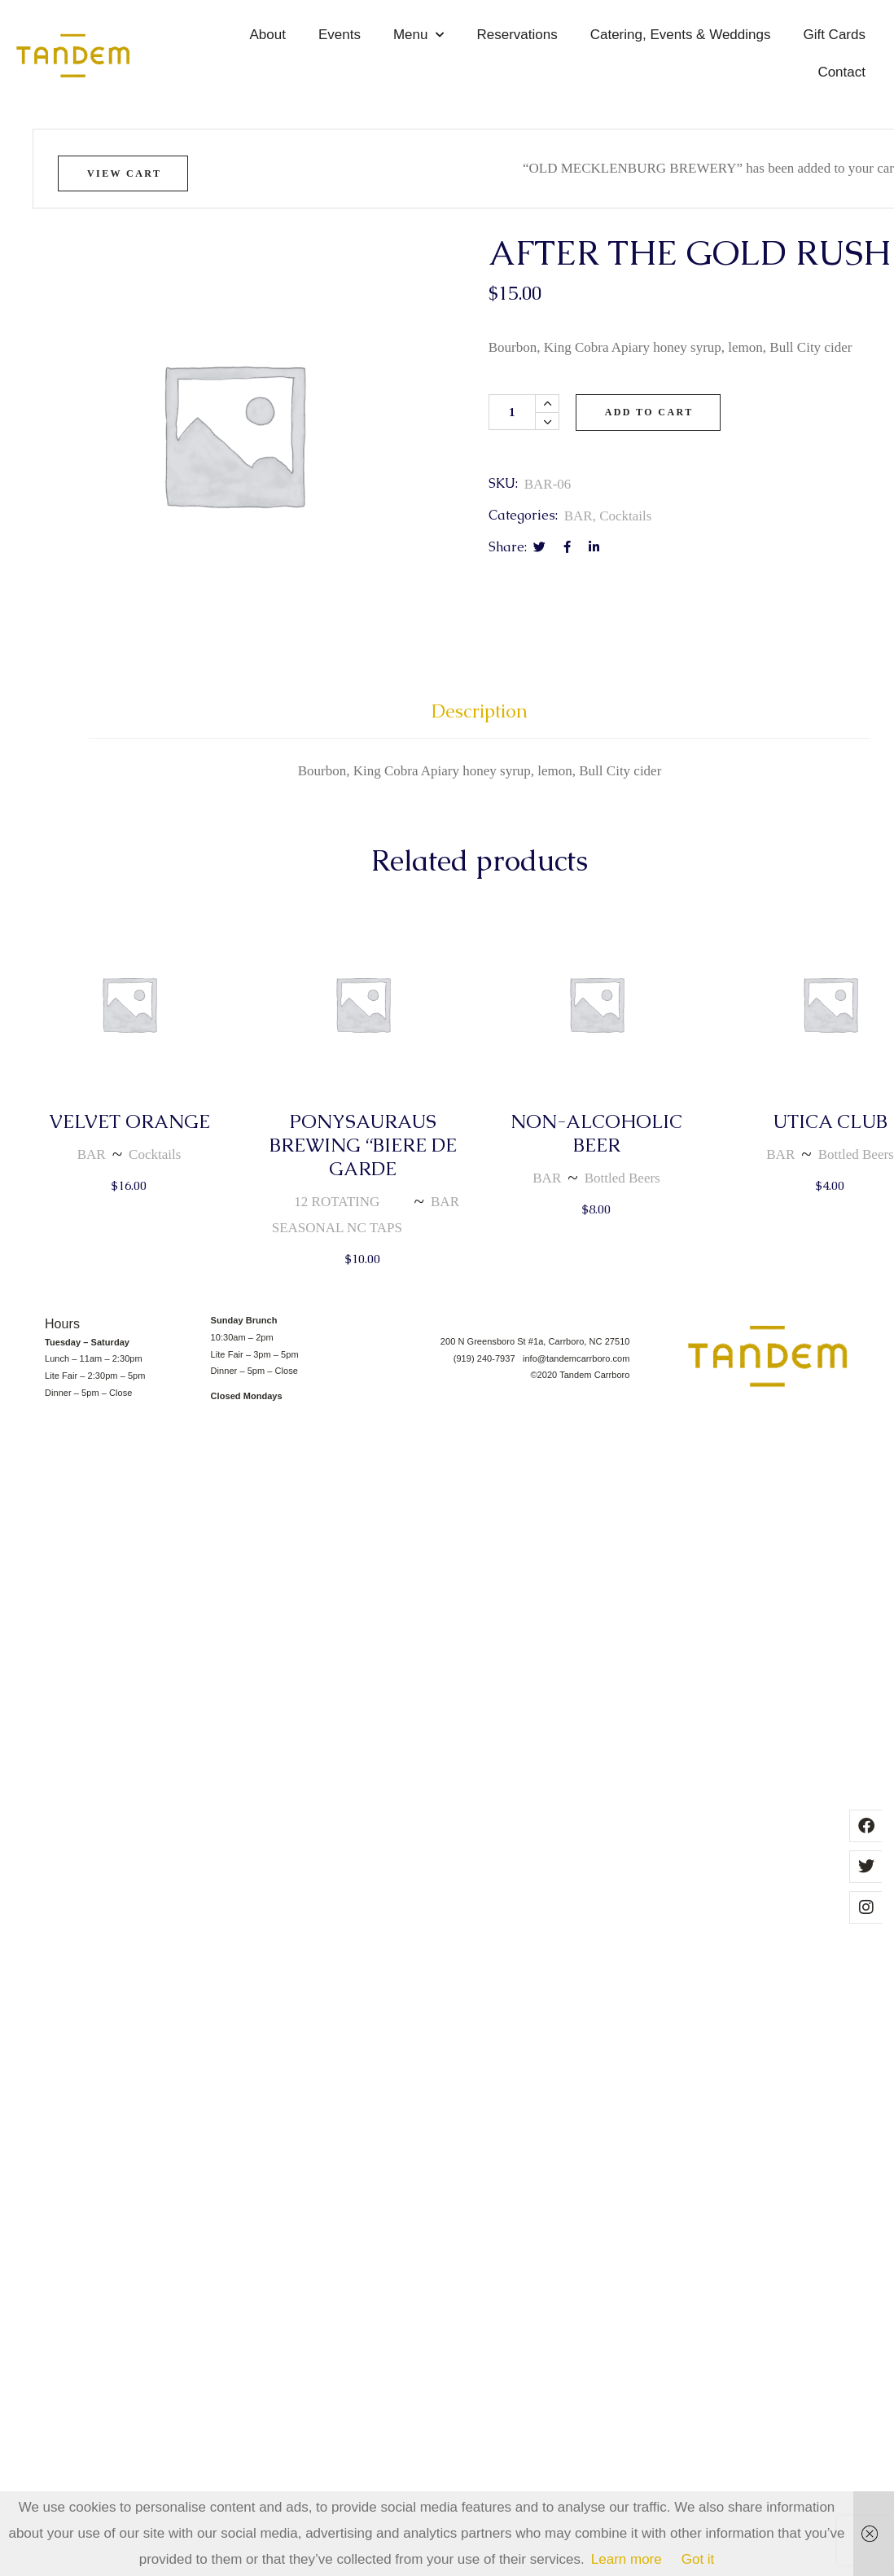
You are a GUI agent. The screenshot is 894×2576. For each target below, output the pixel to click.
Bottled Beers (622, 1178)
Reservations (516, 34)
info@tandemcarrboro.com (576, 1358)
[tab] (479, 719)
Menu (419, 35)
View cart (124, 173)
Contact (841, 72)
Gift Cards (834, 34)
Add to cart (649, 412)
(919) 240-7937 (488, 1358)
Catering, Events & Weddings (680, 34)
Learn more (626, 2559)
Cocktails (625, 516)
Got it (698, 2559)
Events (339, 34)
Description (480, 711)
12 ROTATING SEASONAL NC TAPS (337, 1214)
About (268, 34)
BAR (578, 516)
